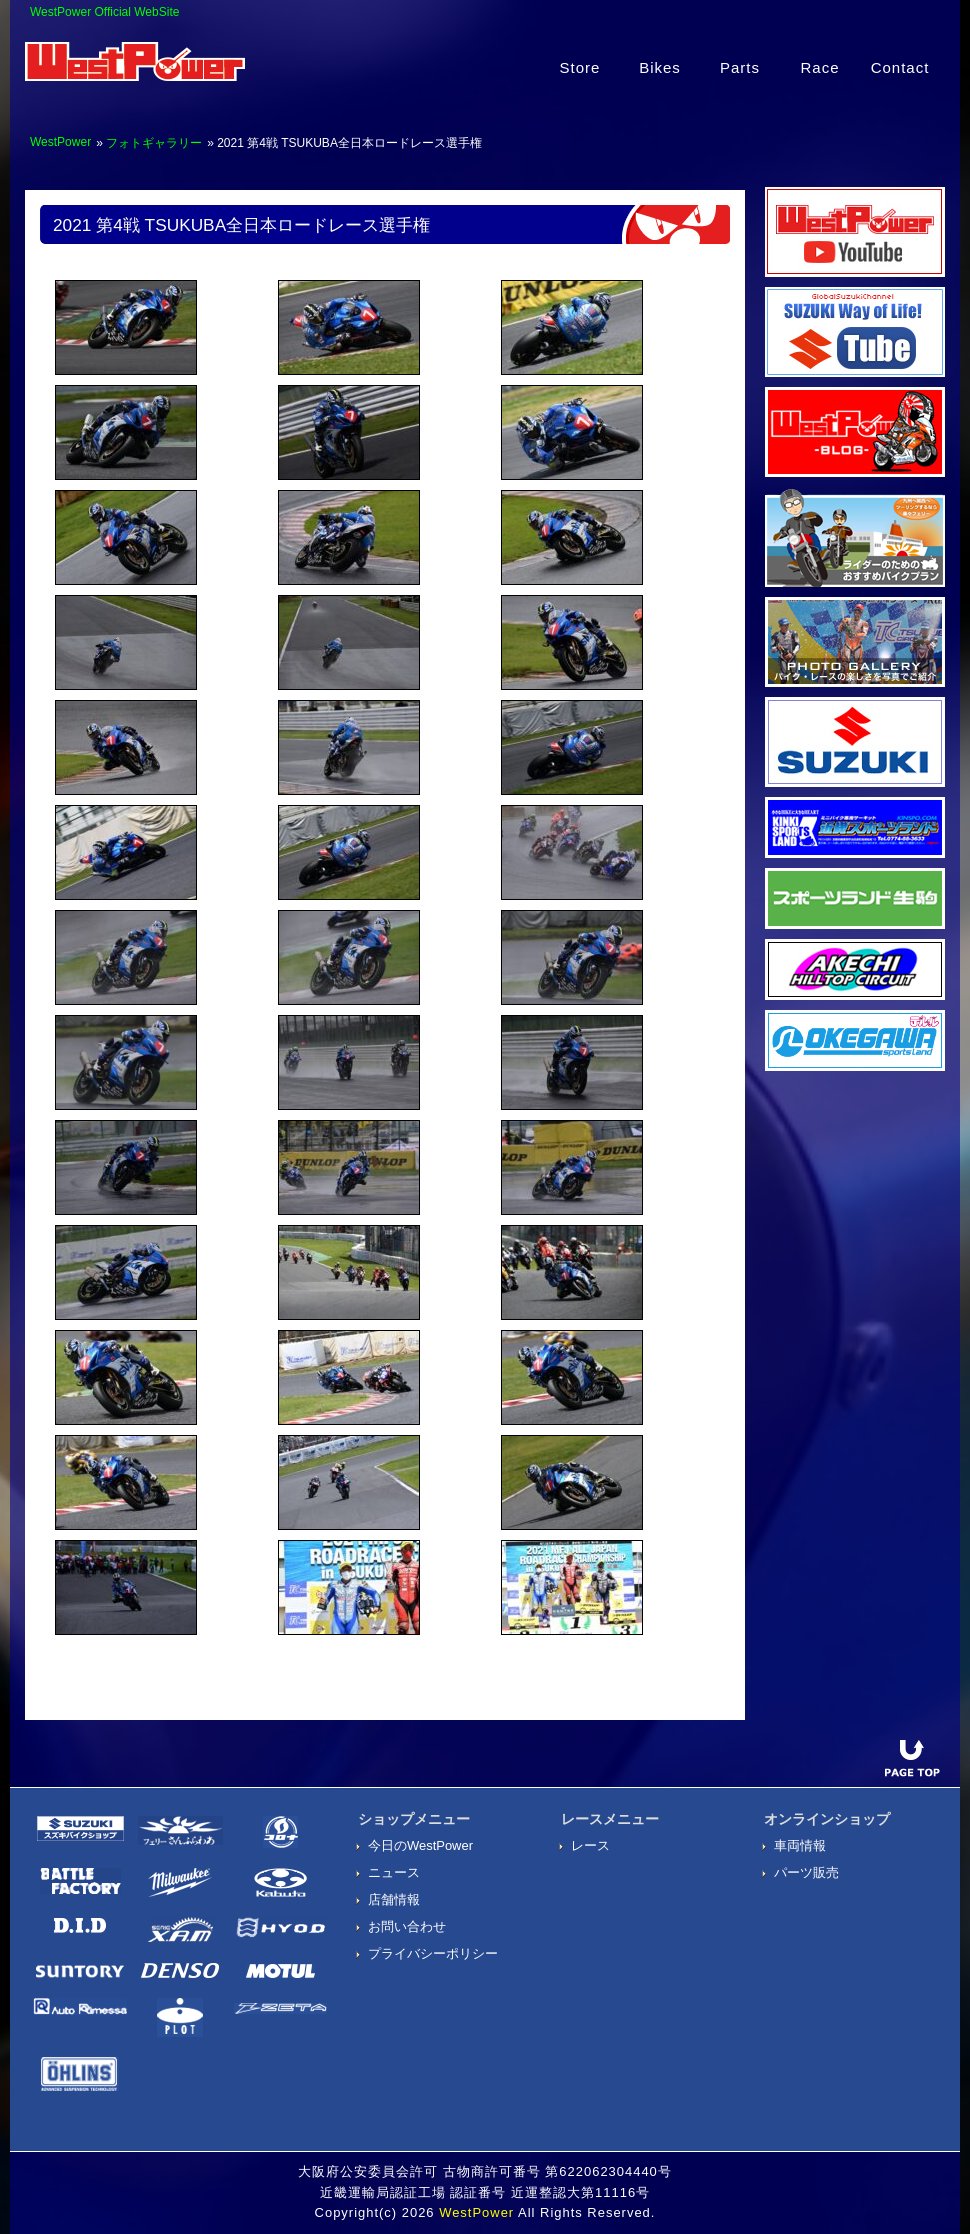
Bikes (660, 67)
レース (590, 1845)
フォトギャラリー (154, 143)
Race (819, 67)
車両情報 (800, 1845)
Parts (740, 67)
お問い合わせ (407, 1926)
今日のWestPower (420, 1845)
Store (580, 67)
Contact (900, 67)
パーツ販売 (806, 1872)
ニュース (394, 1872)
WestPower (60, 142)
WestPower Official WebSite (104, 12)
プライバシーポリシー (433, 1953)
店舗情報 (394, 1899)
